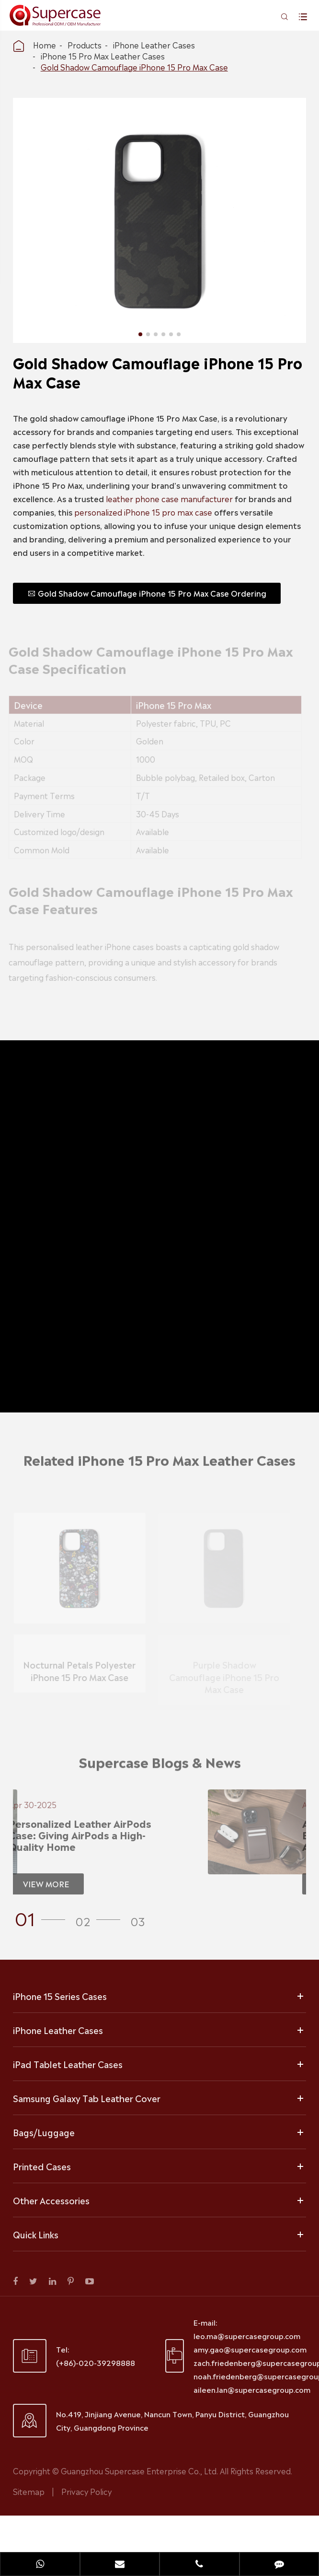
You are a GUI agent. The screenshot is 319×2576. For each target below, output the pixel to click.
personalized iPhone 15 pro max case (142, 512)
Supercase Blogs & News (160, 1766)
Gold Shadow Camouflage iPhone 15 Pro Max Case (134, 66)
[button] (43, 1917)
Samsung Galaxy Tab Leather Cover (86, 2098)
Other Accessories (51, 2200)
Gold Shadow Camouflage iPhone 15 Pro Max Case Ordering (146, 593)
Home (44, 44)
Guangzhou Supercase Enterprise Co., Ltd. (140, 2470)
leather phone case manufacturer (168, 498)
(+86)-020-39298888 (95, 2362)
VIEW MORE (41, 1883)
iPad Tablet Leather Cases (68, 2064)
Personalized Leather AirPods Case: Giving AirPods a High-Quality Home (75, 1834)
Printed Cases (42, 2166)
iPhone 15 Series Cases (60, 1995)
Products (85, 44)
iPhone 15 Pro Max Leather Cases (103, 55)
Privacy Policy (86, 2491)
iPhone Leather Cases (154, 44)
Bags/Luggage (44, 2132)
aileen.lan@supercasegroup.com (252, 2389)
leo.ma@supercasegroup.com (247, 2335)
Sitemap (29, 2491)
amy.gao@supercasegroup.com (250, 2348)
